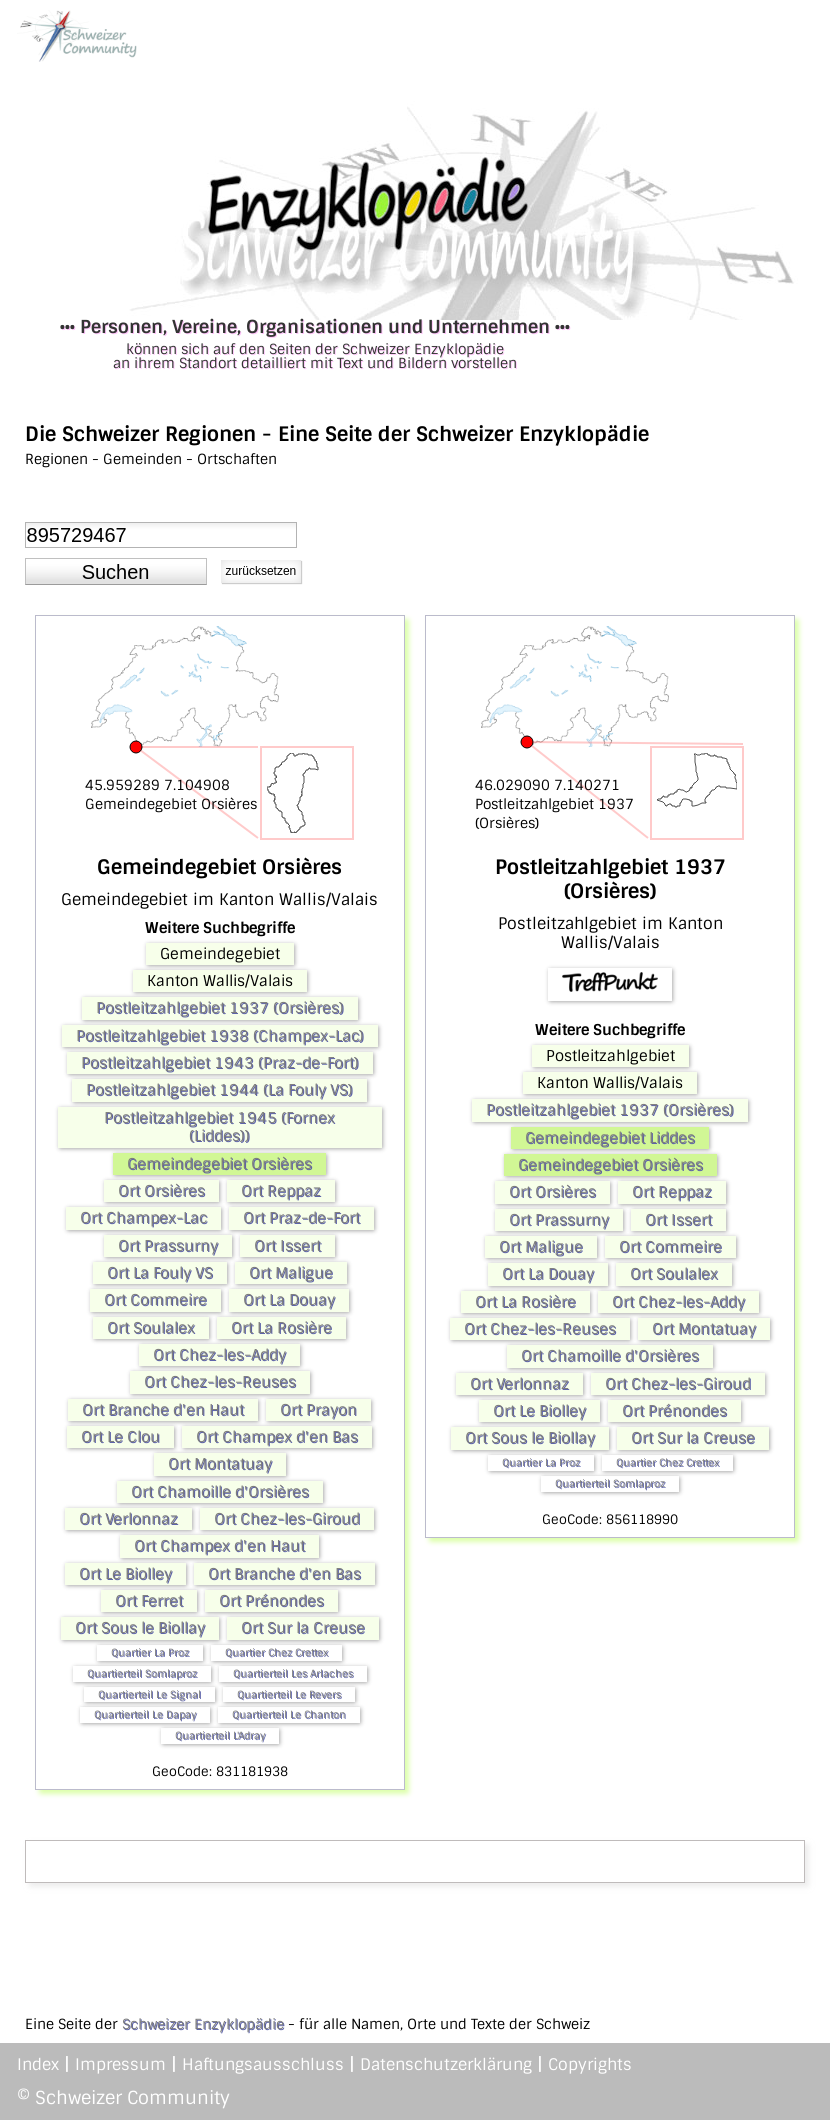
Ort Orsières (161, 1191)
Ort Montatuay (220, 1464)
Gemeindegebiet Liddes (610, 1138)
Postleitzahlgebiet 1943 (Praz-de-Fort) (220, 1063)
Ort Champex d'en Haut (219, 1546)
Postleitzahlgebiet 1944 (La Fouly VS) (219, 1090)
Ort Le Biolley (125, 1574)
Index (38, 2064)
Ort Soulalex (151, 1328)
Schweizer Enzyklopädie (203, 2024)
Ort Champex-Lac (143, 1218)
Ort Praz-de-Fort (301, 1218)
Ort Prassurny (168, 1246)
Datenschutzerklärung (446, 2064)
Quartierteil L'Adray (220, 1735)
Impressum (120, 2064)
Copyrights (590, 2064)
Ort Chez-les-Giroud (287, 1519)
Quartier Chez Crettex (276, 1652)
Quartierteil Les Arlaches (293, 1673)
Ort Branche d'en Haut (163, 1410)
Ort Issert (287, 1246)
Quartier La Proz (150, 1652)
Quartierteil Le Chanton (289, 1714)
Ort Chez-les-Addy (219, 1355)
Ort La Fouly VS (160, 1273)
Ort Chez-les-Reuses (220, 1382)
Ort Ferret (149, 1601)
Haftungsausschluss (263, 2064)
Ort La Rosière (281, 1328)
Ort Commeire (155, 1300)
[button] (116, 572)
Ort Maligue (291, 1273)
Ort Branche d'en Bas (284, 1574)
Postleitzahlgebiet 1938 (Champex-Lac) (220, 1036)
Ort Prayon (318, 1410)
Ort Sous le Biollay (140, 1628)
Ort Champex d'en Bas (277, 1437)
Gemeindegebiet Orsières (219, 1164)
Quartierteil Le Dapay (145, 1714)
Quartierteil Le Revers (289, 1694)
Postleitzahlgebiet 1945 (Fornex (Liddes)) (219, 1127)
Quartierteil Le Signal (149, 1694)
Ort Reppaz (281, 1191)
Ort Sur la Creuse (303, 1628)
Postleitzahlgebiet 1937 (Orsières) (220, 1008)
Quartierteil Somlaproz (142, 1673)
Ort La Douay (289, 1300)
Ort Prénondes (271, 1601)
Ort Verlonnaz (128, 1519)
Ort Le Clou (120, 1437)
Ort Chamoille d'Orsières (220, 1492)
